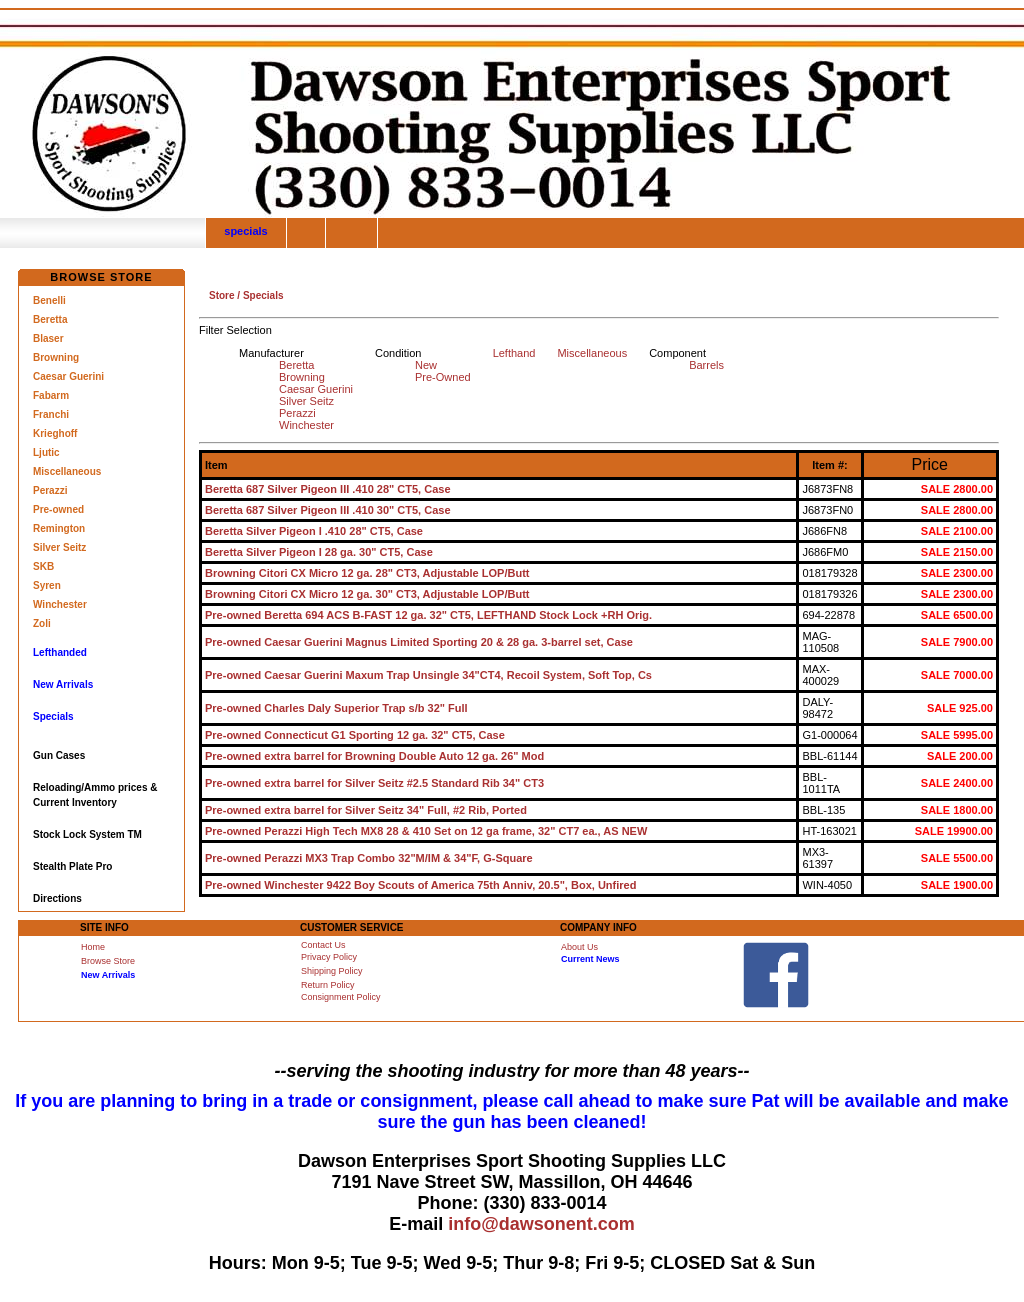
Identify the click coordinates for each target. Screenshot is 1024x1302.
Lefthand (514, 353)
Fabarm (51, 395)
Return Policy (328, 985)
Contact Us (323, 945)
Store (222, 295)
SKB (43, 566)
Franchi (51, 414)
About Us (579, 947)
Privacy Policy (329, 957)
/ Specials (259, 295)
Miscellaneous (67, 471)
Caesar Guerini (68, 376)
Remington (59, 528)
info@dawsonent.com (541, 1224)
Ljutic (46, 452)
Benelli (49, 300)
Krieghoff (55, 433)
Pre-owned (58, 509)
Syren (47, 585)
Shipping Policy (332, 971)
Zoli (42, 623)
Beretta (50, 319)
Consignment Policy (341, 997)
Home (93, 947)
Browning (56, 357)
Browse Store (108, 961)
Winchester (60, 604)
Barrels (706, 365)
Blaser (48, 338)
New (426, 365)
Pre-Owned (443, 377)
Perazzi (50, 490)
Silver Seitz (59, 547)
